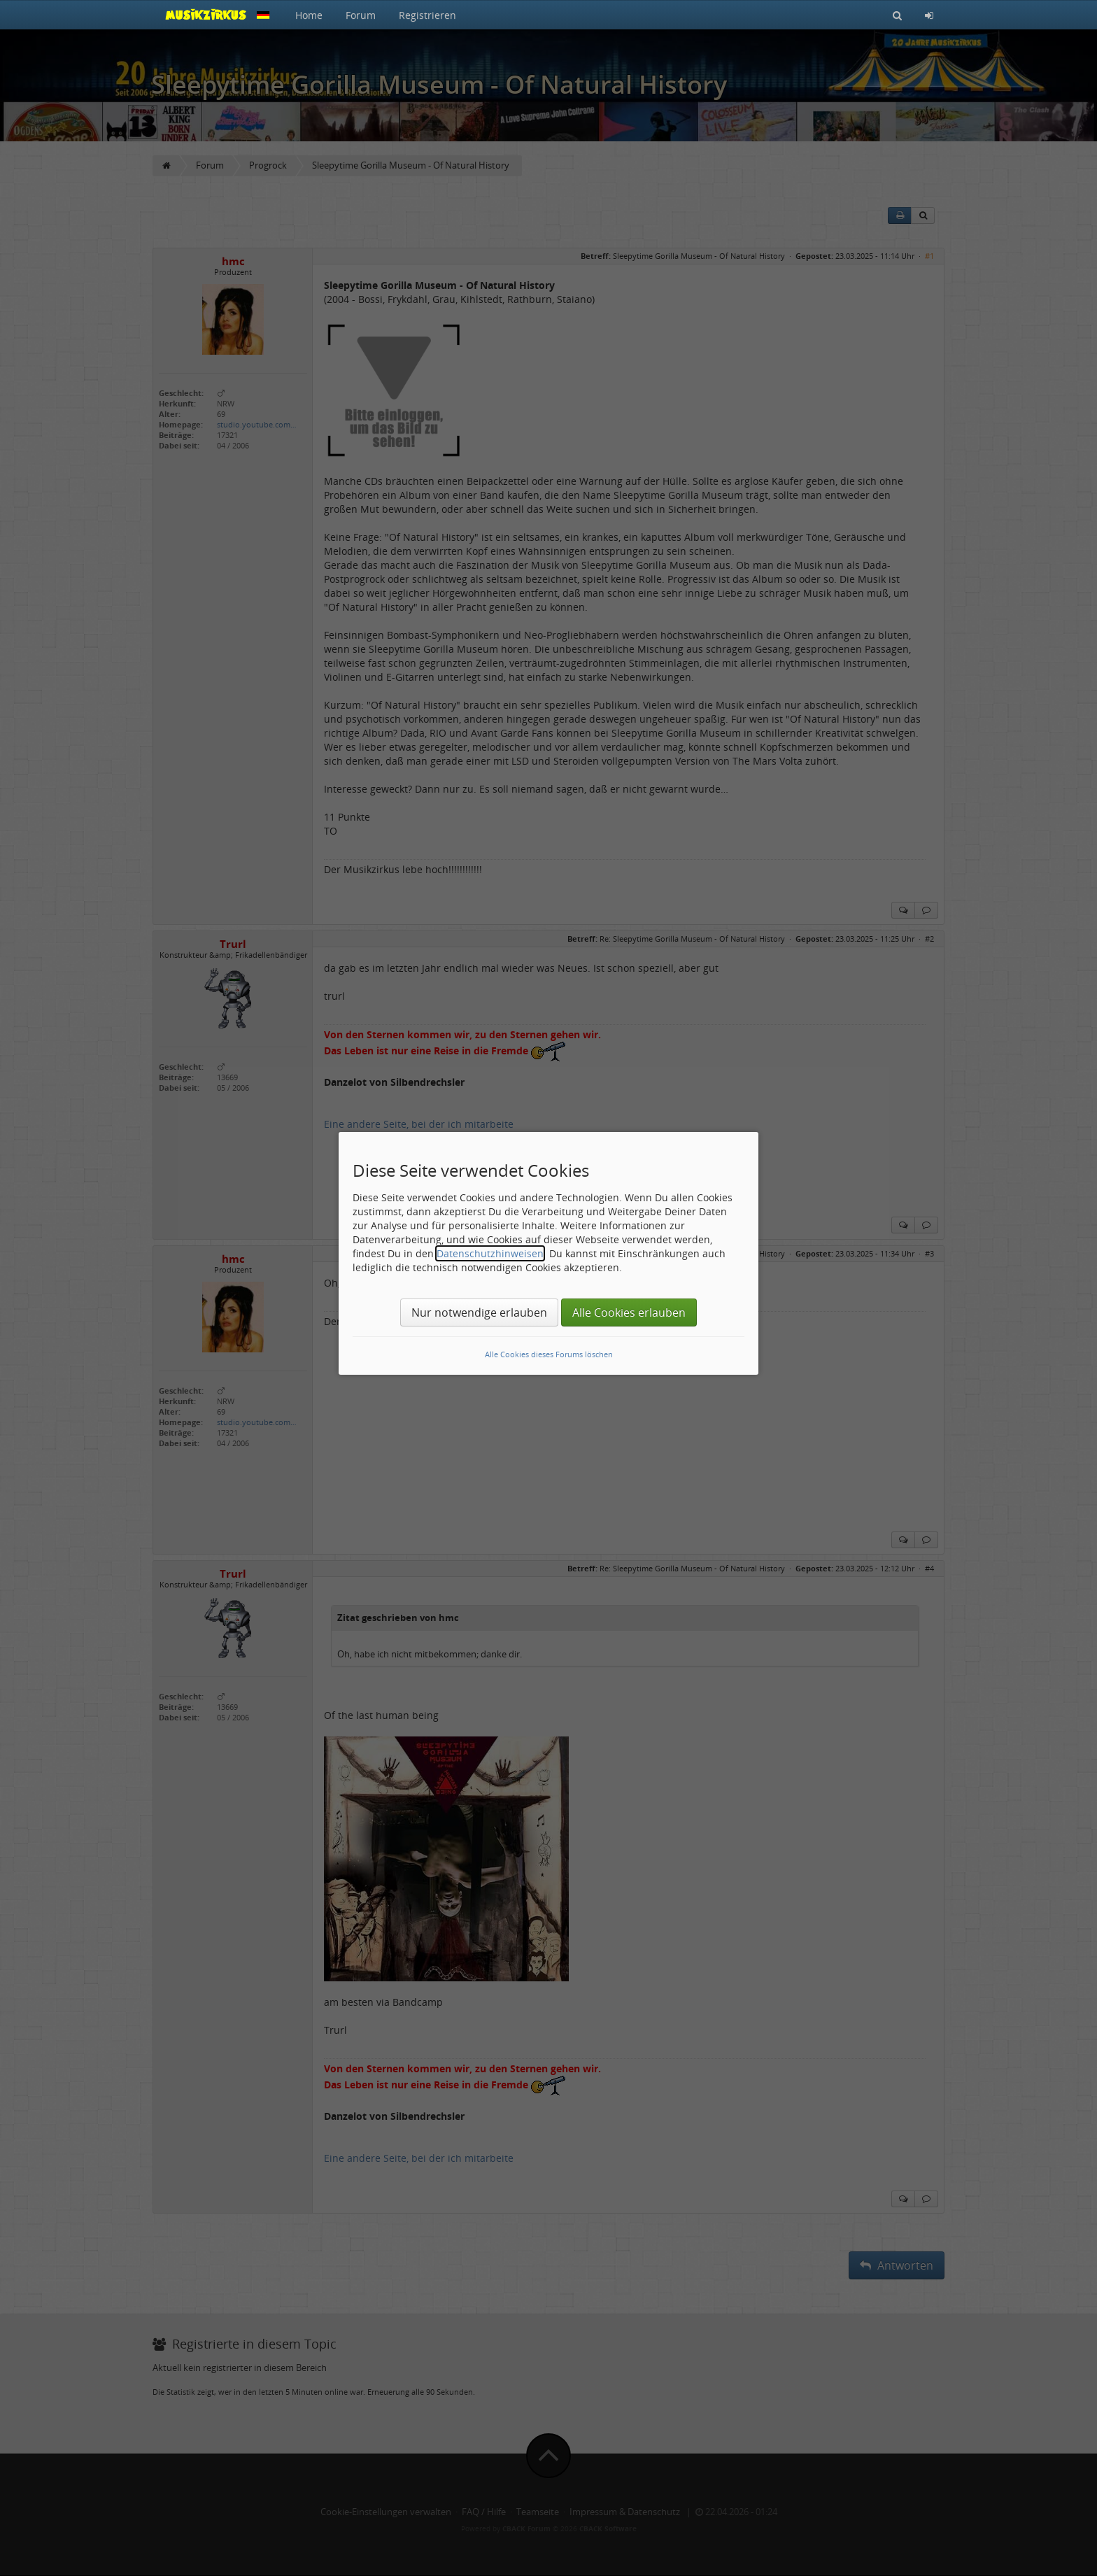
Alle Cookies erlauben (629, 1312)
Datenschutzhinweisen (490, 1253)
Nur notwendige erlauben (479, 1312)
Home (309, 15)
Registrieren (427, 15)
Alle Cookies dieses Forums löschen (549, 1354)
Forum (361, 15)
